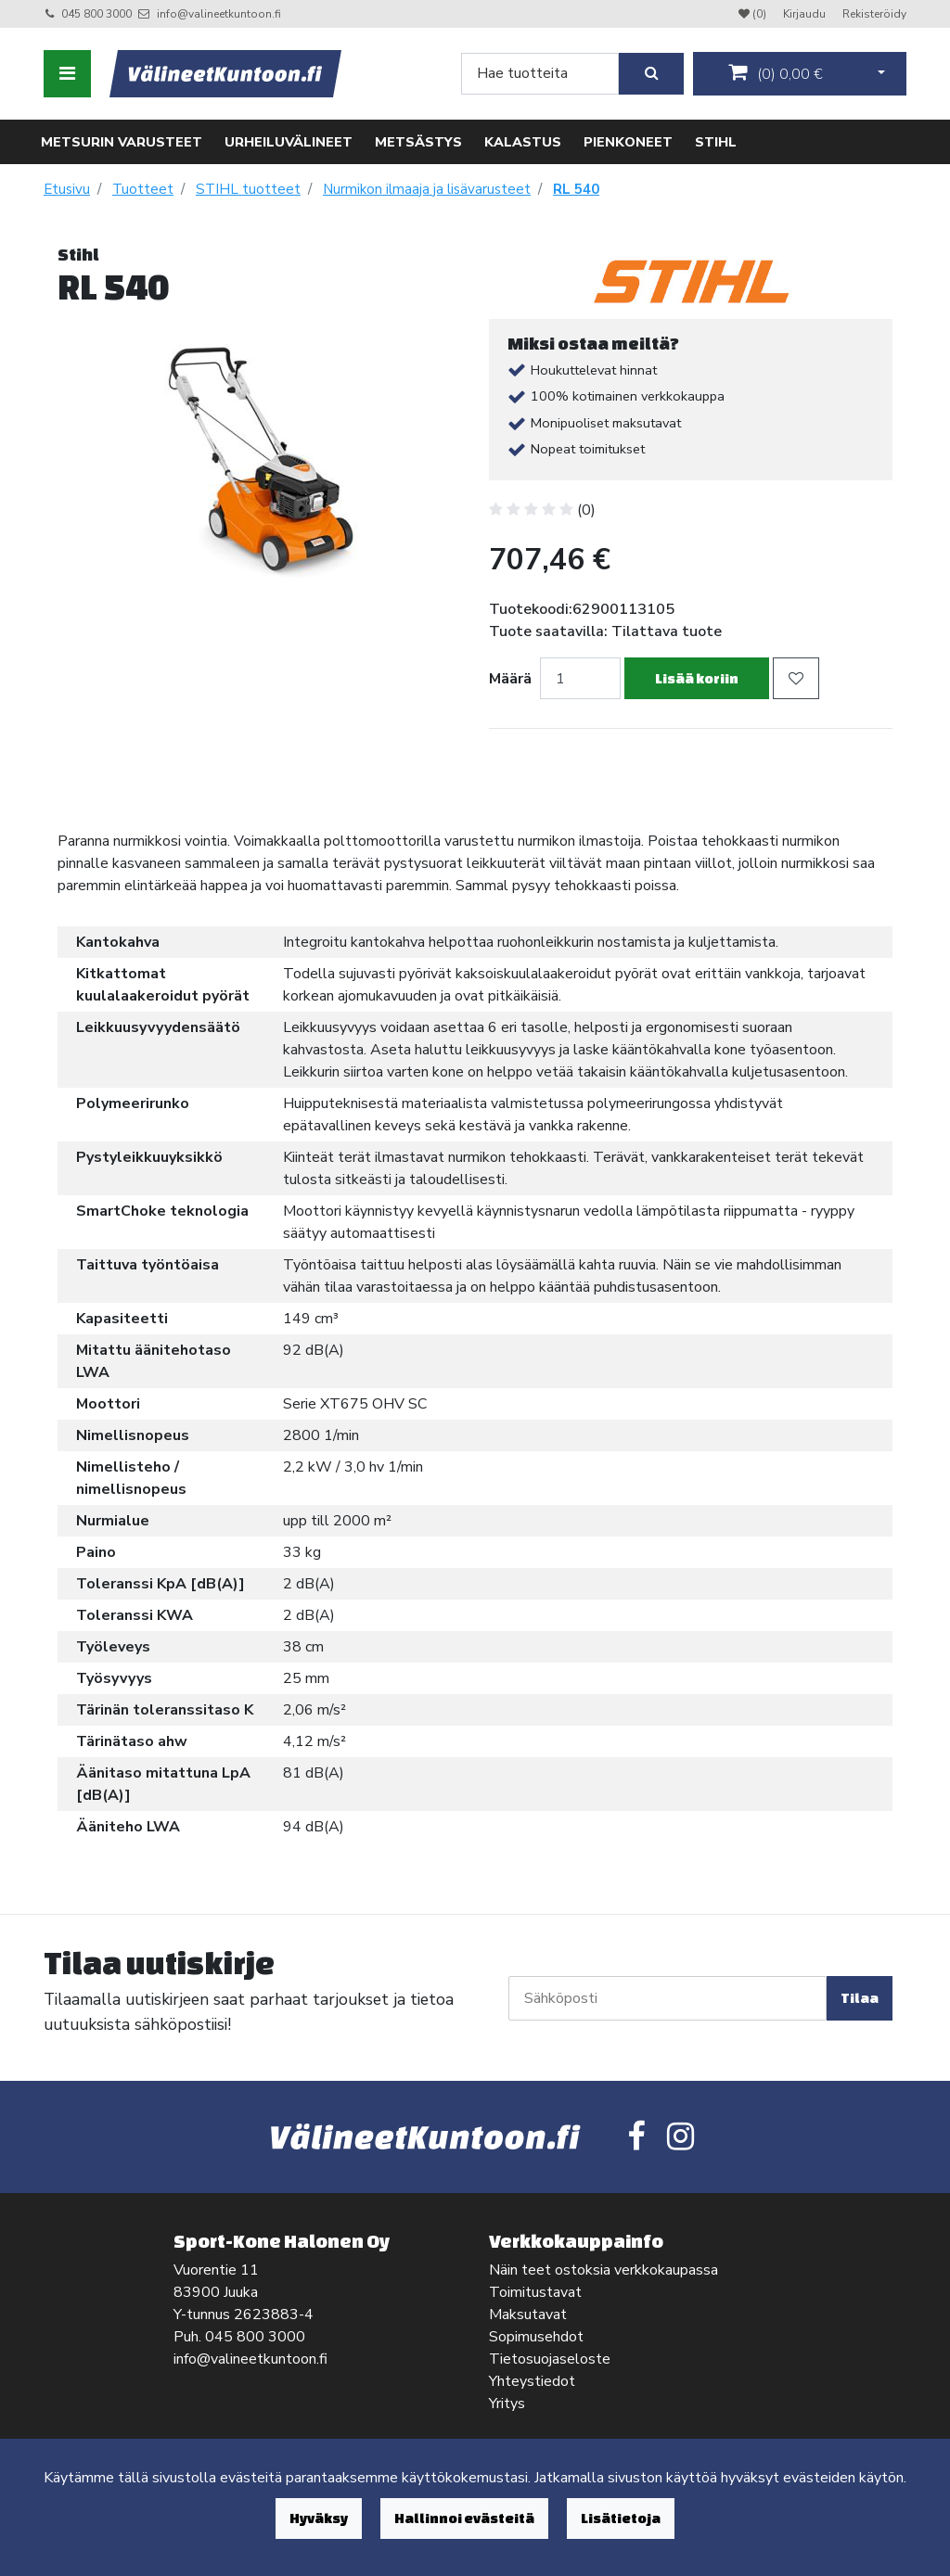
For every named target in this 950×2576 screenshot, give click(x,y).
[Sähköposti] (667, 1998)
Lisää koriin (696, 678)
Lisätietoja (621, 2518)
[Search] (540, 74)
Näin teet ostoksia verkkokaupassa (603, 2270)
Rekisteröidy (874, 13)
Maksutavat (528, 2314)
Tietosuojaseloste (549, 2359)
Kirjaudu (805, 13)
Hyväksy (318, 2518)
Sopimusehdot (536, 2337)
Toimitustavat (535, 2292)
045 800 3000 (96, 13)
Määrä (510, 679)
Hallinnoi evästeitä (464, 2518)
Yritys (507, 2403)
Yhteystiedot (532, 2381)
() (775, 73)
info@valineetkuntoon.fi (219, 13)
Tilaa (860, 1998)
